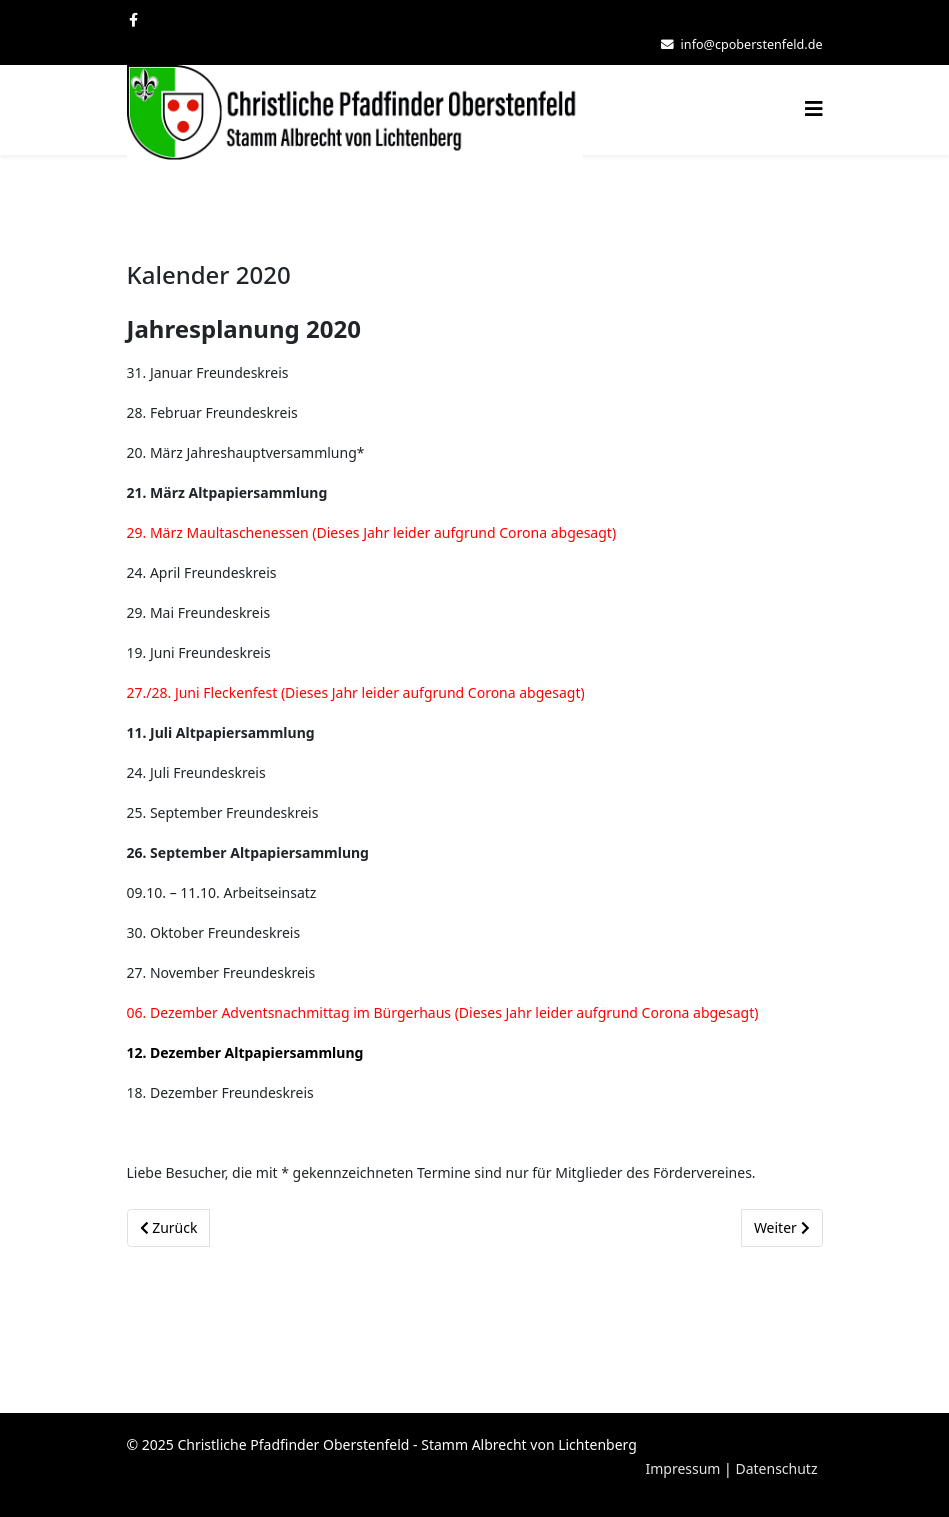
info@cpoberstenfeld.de (752, 44)
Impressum (682, 1468)
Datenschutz (776, 1468)
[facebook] (133, 19)
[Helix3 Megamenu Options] (814, 108)
